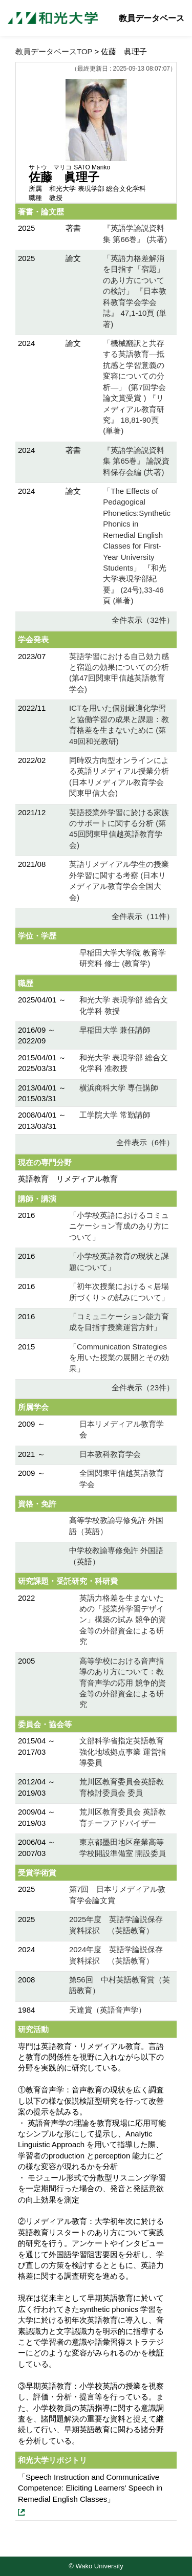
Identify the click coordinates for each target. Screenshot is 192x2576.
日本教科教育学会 (110, 1454)
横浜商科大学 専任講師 (118, 1087)
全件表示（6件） (145, 1142)
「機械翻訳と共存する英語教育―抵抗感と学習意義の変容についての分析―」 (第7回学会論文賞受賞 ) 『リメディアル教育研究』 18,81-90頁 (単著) (134, 387)
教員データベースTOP (53, 51)
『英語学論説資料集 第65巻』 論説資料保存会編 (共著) (136, 461)
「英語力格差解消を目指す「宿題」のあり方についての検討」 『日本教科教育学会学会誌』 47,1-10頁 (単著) (134, 291)
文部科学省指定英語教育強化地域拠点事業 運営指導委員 (122, 1751)
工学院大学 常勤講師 (115, 1114)
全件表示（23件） (143, 1387)
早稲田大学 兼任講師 (115, 1029)
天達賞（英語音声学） (107, 2009)
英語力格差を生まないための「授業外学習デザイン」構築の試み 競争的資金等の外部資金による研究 (122, 1619)
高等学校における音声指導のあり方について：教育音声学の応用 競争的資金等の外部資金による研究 (122, 1682)
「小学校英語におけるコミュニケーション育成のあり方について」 (119, 1226)
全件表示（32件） (143, 620)
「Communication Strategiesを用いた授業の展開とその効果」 (119, 1357)
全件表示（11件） (143, 916)
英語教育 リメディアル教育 (68, 1178)
